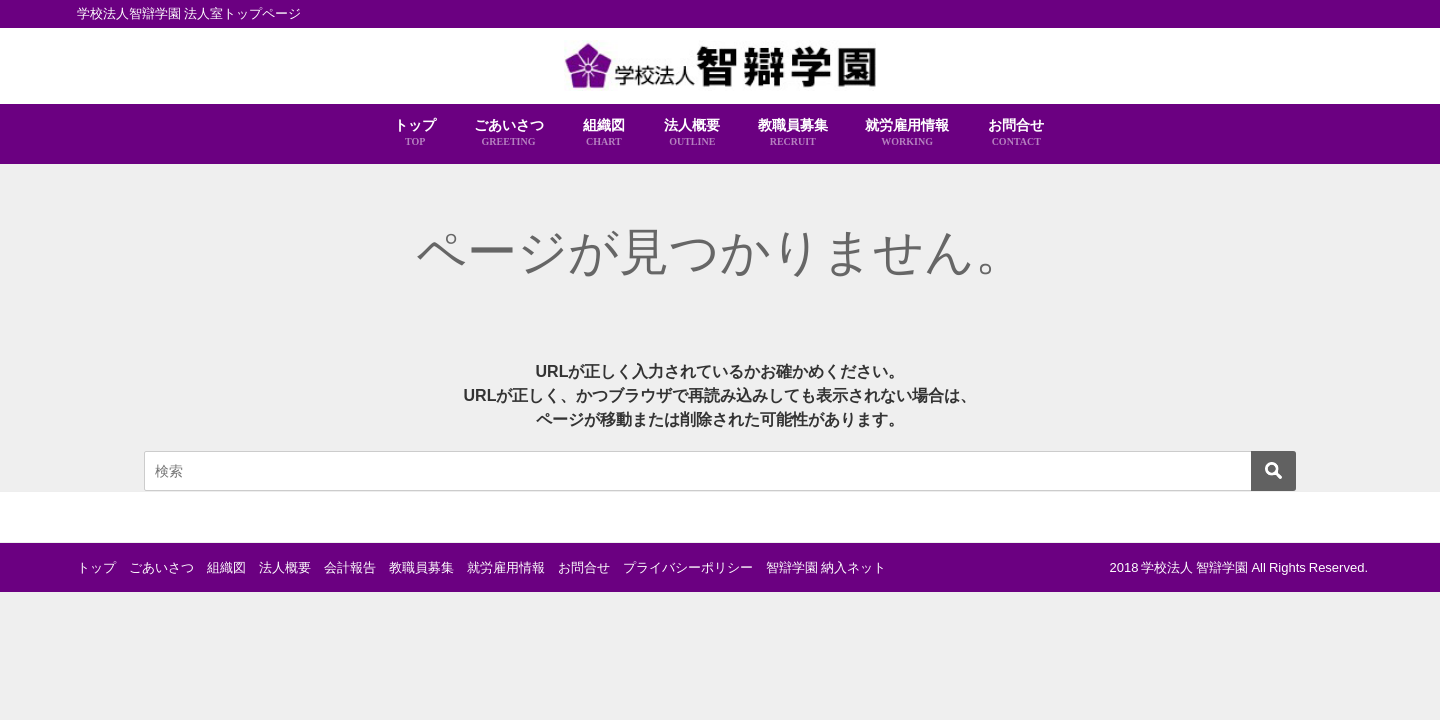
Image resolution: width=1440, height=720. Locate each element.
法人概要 (692, 133)
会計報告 (350, 567)
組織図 (604, 133)
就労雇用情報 (907, 133)
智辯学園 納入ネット (826, 567)
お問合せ (1016, 133)
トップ (415, 133)
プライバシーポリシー (688, 567)
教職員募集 (793, 133)
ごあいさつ (509, 133)
